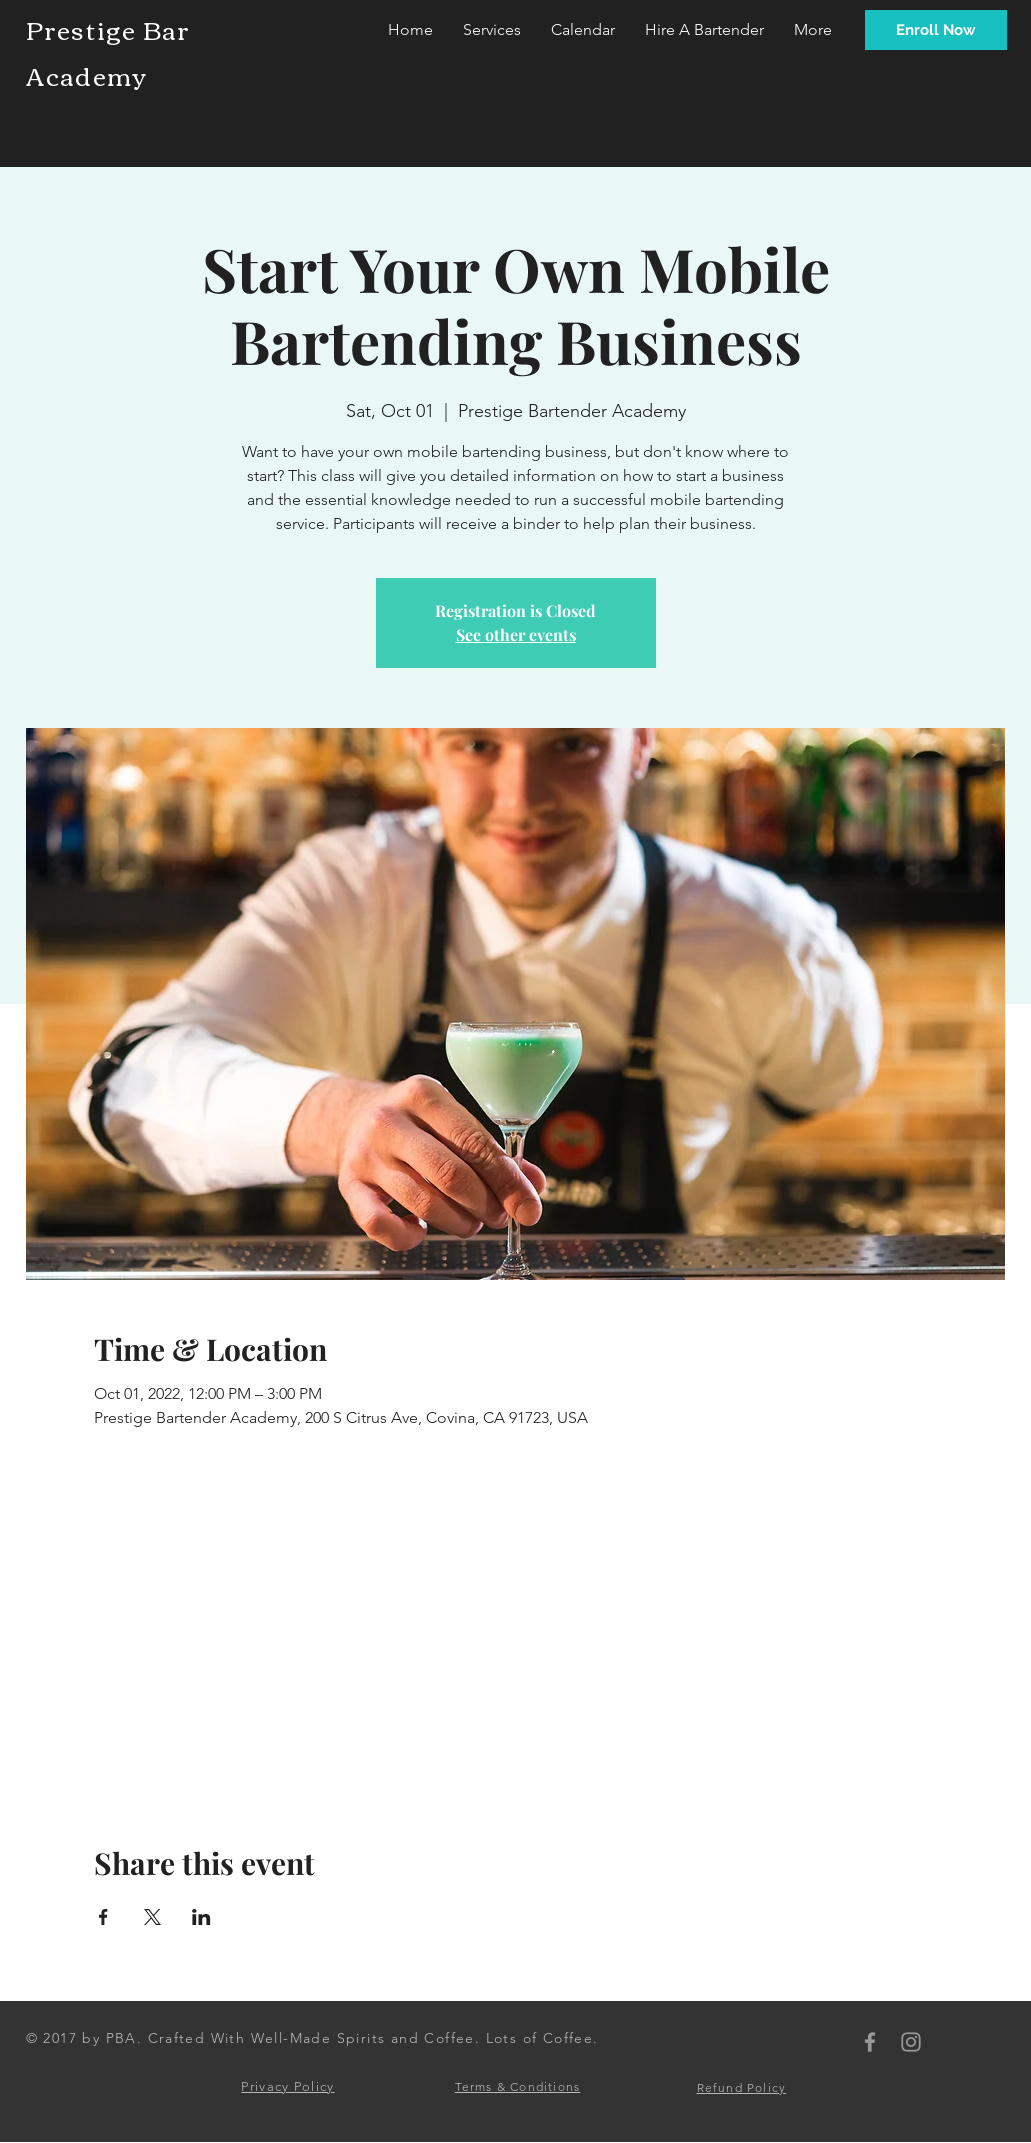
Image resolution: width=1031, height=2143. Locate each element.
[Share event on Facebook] (103, 1917)
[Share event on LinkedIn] (201, 1917)
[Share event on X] (152, 1917)
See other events (516, 634)
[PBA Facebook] (870, 2042)
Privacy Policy (287, 2086)
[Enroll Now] (936, 30)
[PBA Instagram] (911, 2042)
